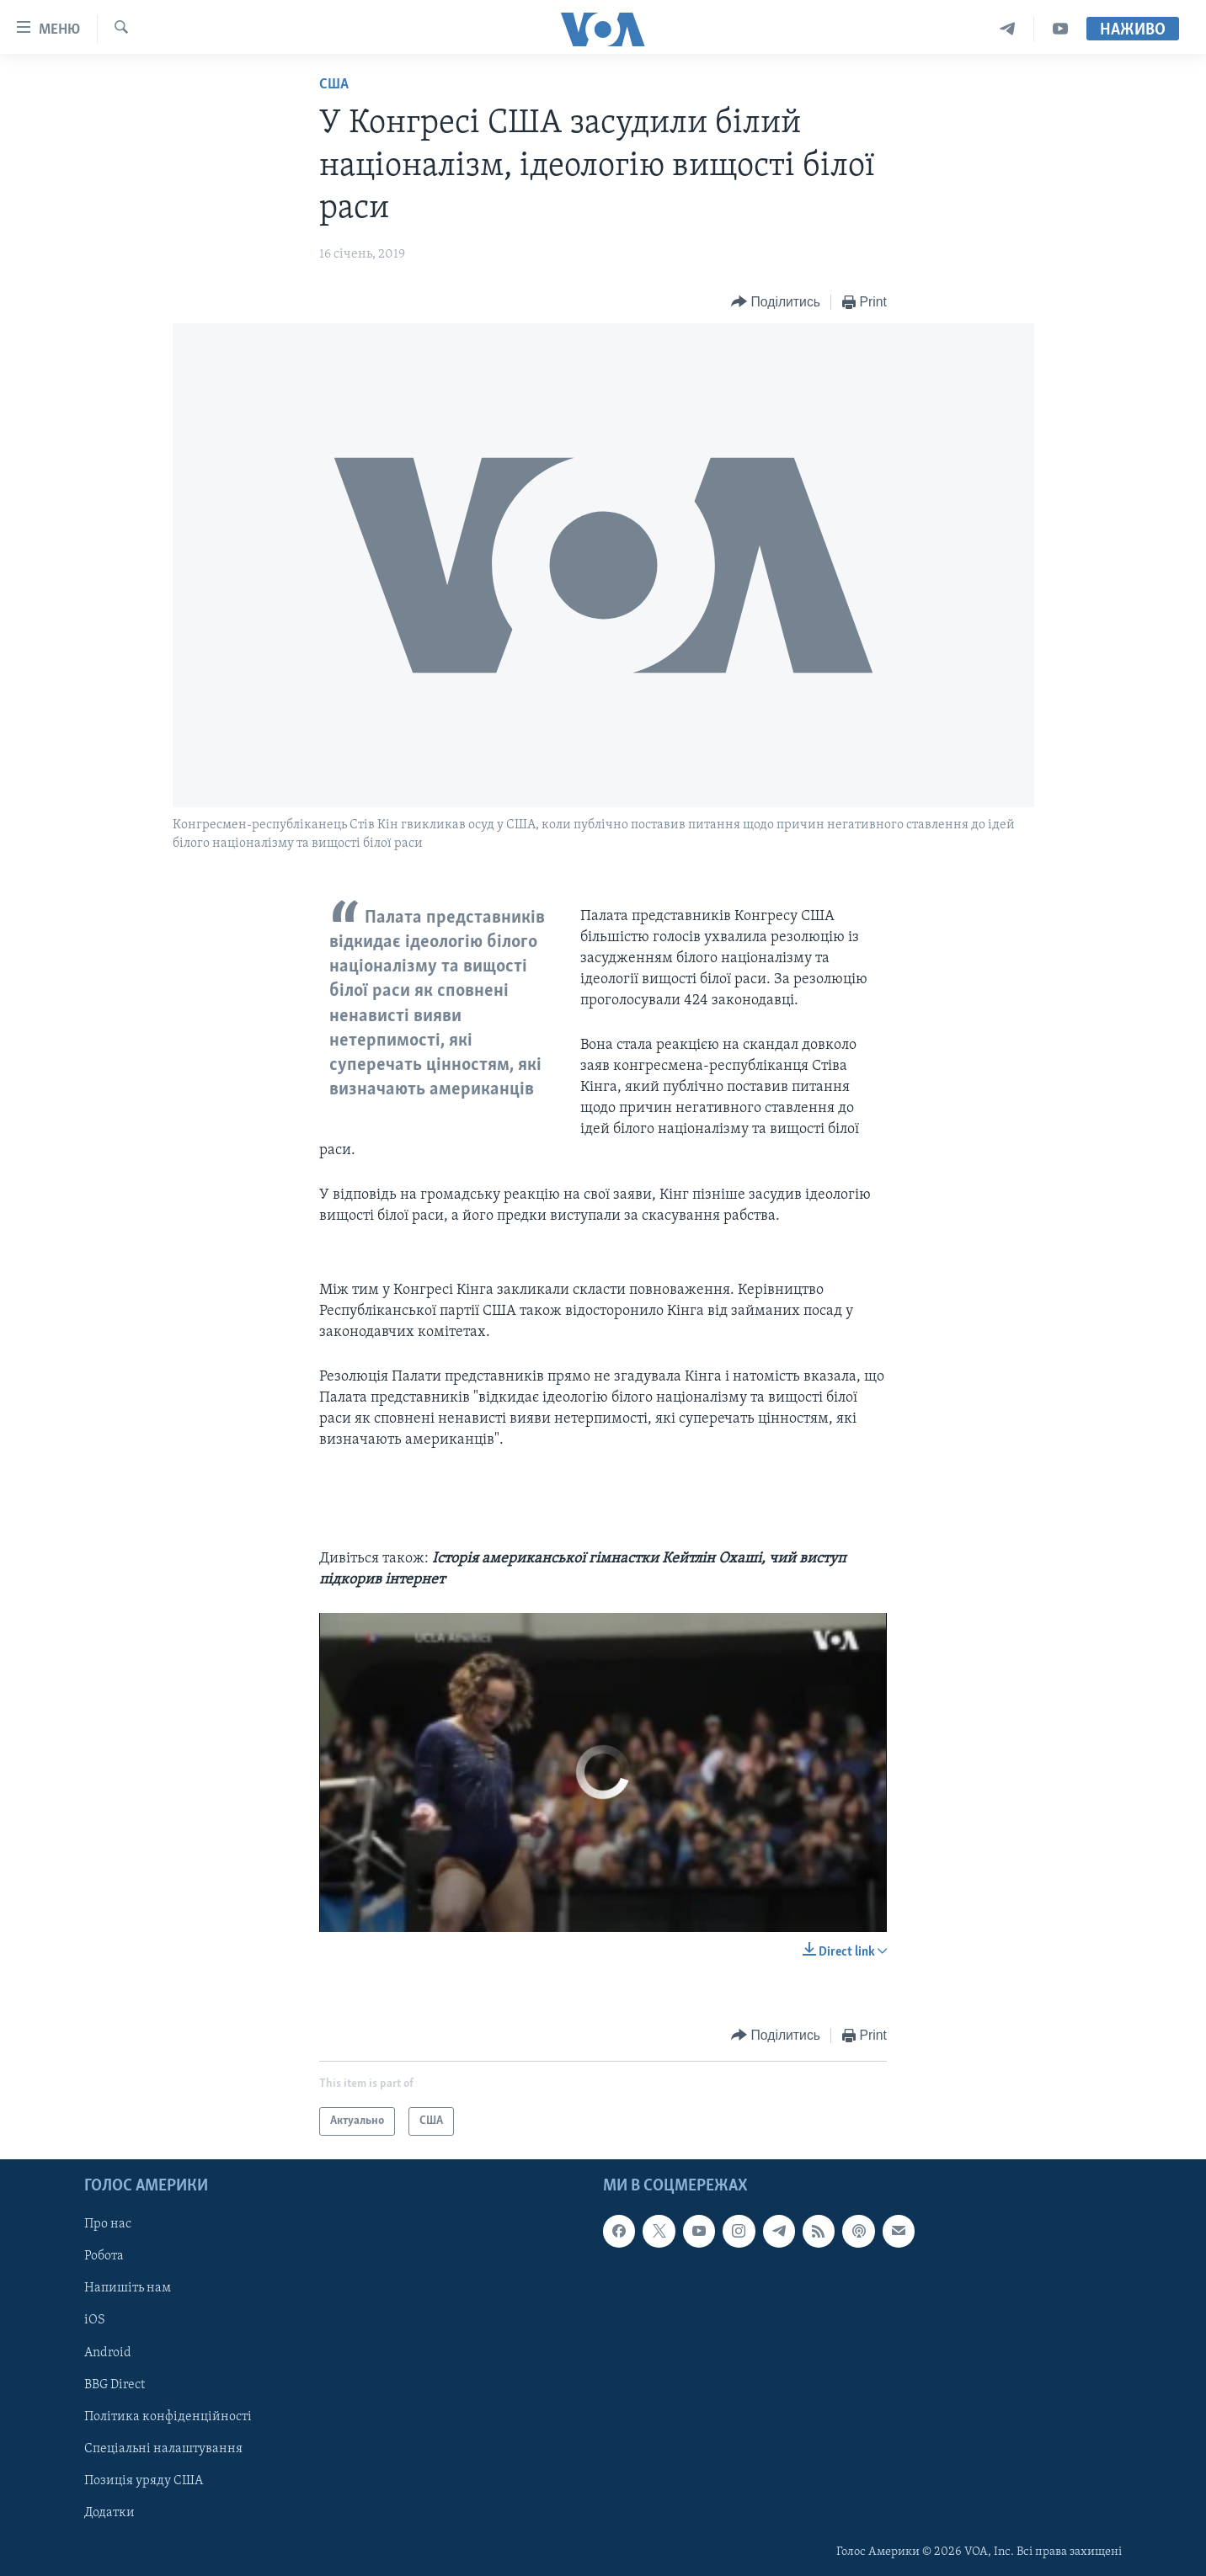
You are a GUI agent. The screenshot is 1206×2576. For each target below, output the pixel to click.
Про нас (107, 2224)
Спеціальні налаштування (163, 2449)
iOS (94, 2321)
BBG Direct (114, 2385)
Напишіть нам (127, 2289)
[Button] (775, 302)
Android (107, 2353)
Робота (104, 2256)
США (334, 85)
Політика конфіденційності (168, 2417)
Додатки (109, 2513)
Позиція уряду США (143, 2481)
